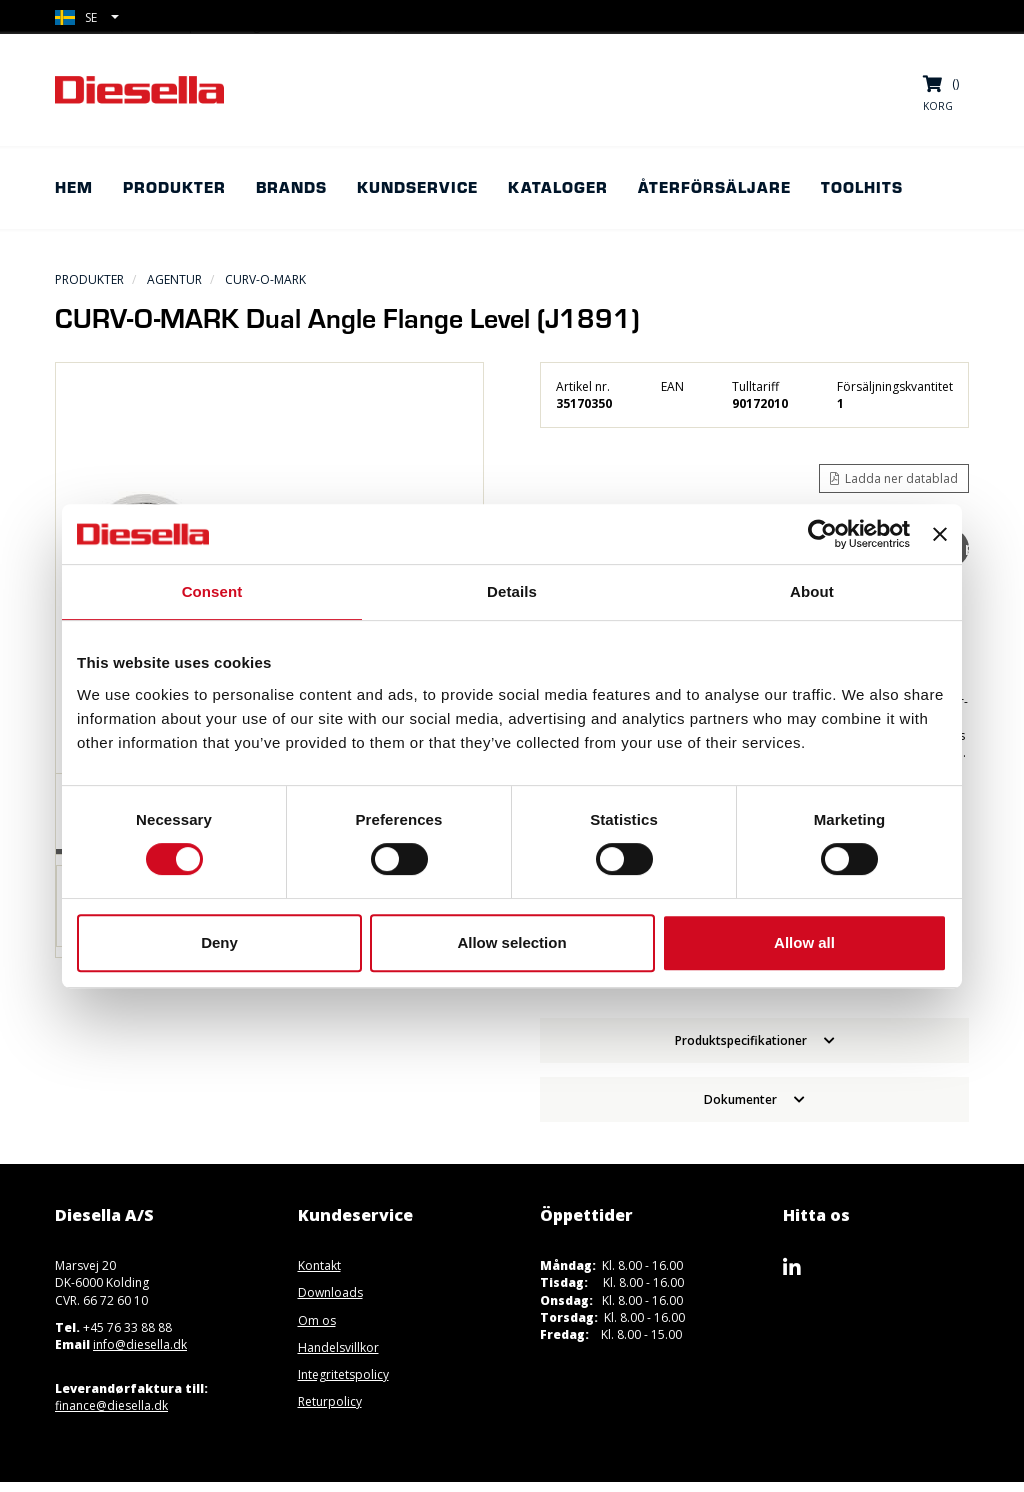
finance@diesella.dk (111, 1405)
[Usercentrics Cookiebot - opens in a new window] (822, 534)
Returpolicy (330, 1401)
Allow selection (511, 942)
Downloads (330, 1292)
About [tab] (812, 591)
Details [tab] (512, 591)
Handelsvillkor (338, 1347)
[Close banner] (940, 534)
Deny (219, 942)
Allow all (804, 942)
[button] (87, 17)
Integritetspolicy (343, 1374)
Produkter (89, 279)
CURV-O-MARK (265, 279)
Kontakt (319, 1265)
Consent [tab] (212, 591)
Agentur (174, 279)
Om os (317, 1320)
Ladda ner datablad (894, 478)
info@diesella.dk (140, 1344)
